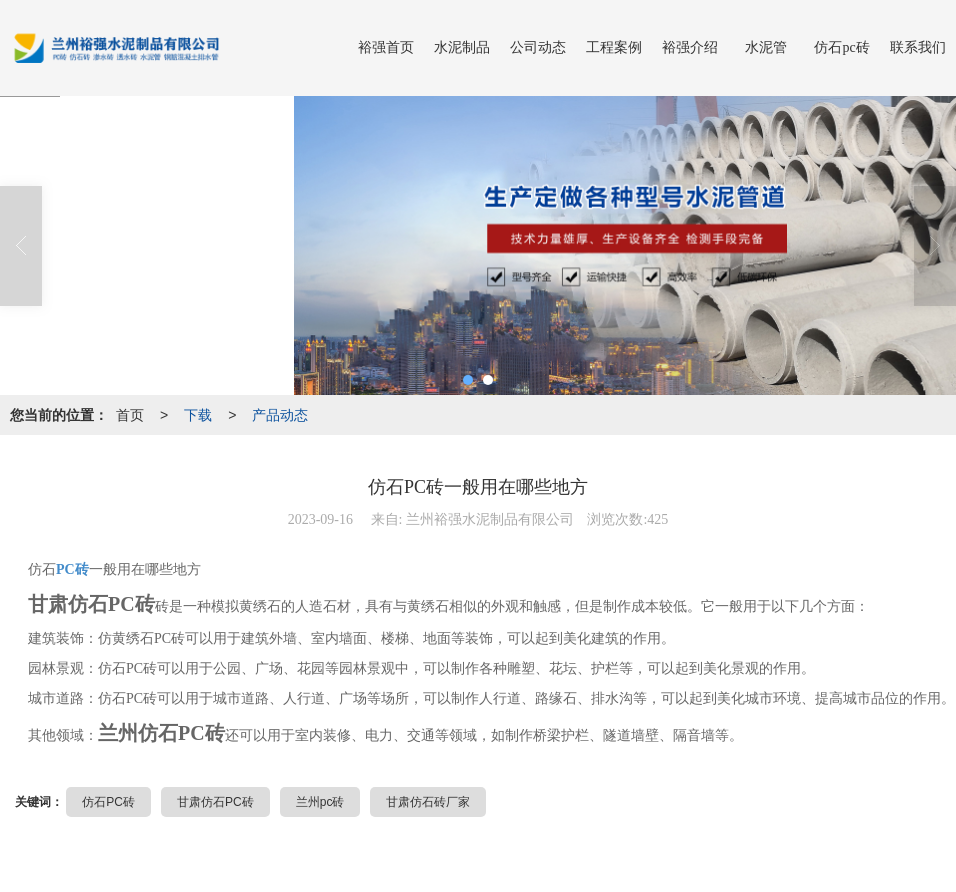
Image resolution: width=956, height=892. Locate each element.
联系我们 (918, 47)
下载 (198, 415)
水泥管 (766, 47)
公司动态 (538, 47)
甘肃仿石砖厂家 (428, 802)
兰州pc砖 (320, 802)
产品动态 (280, 415)
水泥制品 (462, 47)
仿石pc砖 (841, 47)
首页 (130, 415)
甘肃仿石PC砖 (215, 802)
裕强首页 (386, 47)
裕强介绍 (690, 47)
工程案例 (614, 47)
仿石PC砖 (108, 802)
